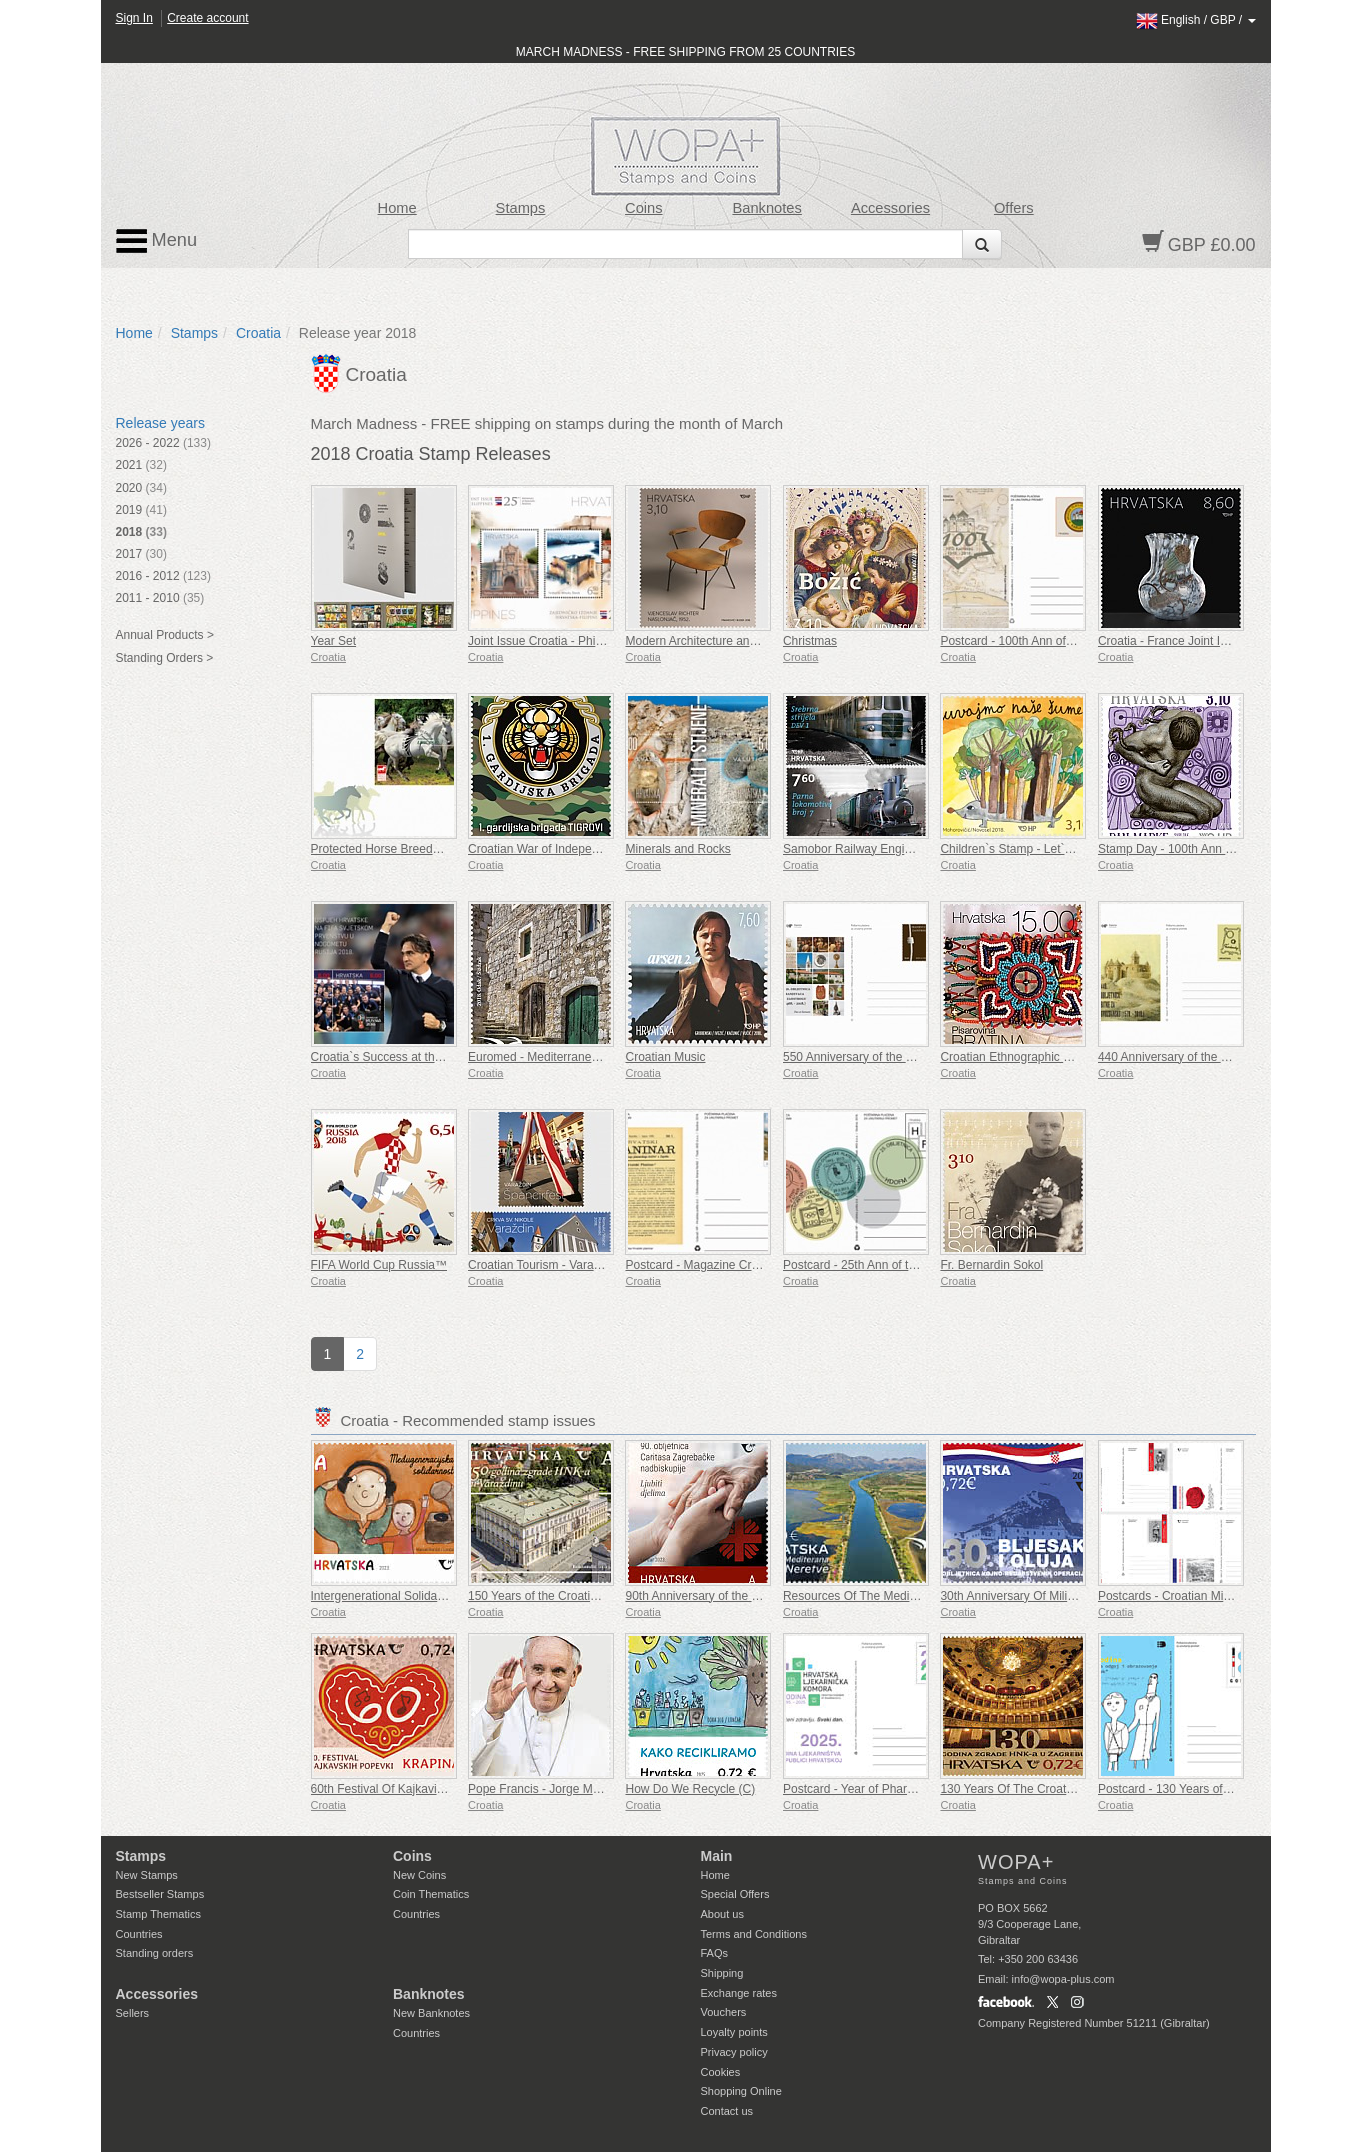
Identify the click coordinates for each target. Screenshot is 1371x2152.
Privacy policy (734, 2052)
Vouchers (724, 2012)
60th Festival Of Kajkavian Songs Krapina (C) (431, 1789)
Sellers (133, 2013)
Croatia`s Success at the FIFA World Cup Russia (440, 1057)
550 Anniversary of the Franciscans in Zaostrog (908, 1057)
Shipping (722, 1973)
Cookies (721, 2072)
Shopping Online (741, 2091)
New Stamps (147, 1875)
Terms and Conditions (754, 1934)
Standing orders (155, 1953)
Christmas (810, 641)
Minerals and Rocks (677, 849)
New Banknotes (431, 2013)
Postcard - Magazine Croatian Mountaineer (739, 1265)
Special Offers (735, 1894)
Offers (1014, 208)
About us (722, 1914)
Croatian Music (665, 1057)
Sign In (134, 18)
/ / (1196, 20)
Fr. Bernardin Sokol (991, 1265)
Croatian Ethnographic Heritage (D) (1034, 1057)
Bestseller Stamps (160, 1894)
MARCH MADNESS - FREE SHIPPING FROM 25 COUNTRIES (685, 52)
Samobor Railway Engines (853, 849)
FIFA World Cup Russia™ (379, 1265)
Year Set (334, 641)
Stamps (521, 208)
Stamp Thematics (158, 1914)
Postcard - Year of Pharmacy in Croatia (886, 1789)
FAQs (715, 1953)
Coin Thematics (431, 1894)
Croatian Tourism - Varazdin (542, 1265)
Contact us (727, 2111)
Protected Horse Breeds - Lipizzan (402, 849)
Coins (644, 208)
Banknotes (766, 208)
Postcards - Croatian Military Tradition (1198, 1596)
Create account (207, 18)
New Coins (419, 1875)
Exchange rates (739, 1993)
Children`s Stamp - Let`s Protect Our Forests (1059, 849)
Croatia (258, 333)
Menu (157, 241)
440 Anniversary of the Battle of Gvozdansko (1216, 1057)
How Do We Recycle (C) (690, 1789)
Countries (139, 1934)
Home (397, 208)
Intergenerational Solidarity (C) (392, 1596)
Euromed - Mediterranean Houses (558, 1057)
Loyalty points (734, 2032)
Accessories (890, 208)
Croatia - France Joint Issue (1171, 641)
